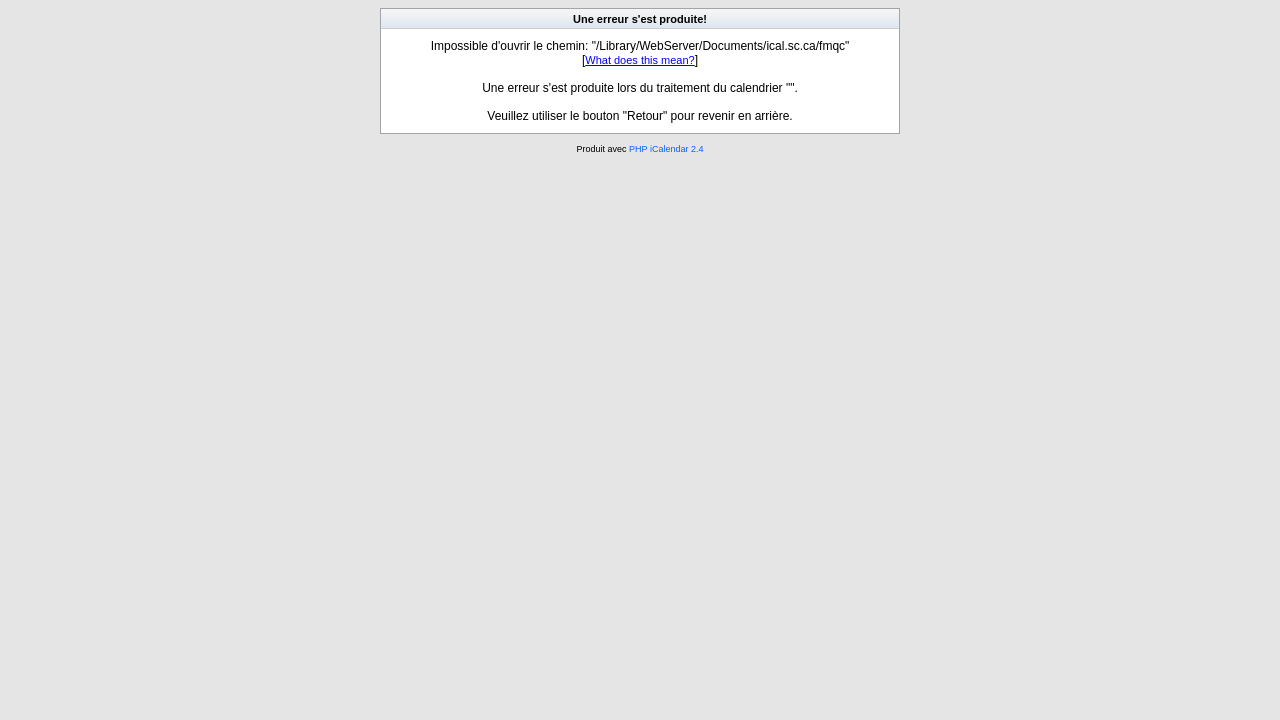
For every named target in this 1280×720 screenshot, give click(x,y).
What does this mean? (639, 60)
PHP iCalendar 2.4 (666, 149)
